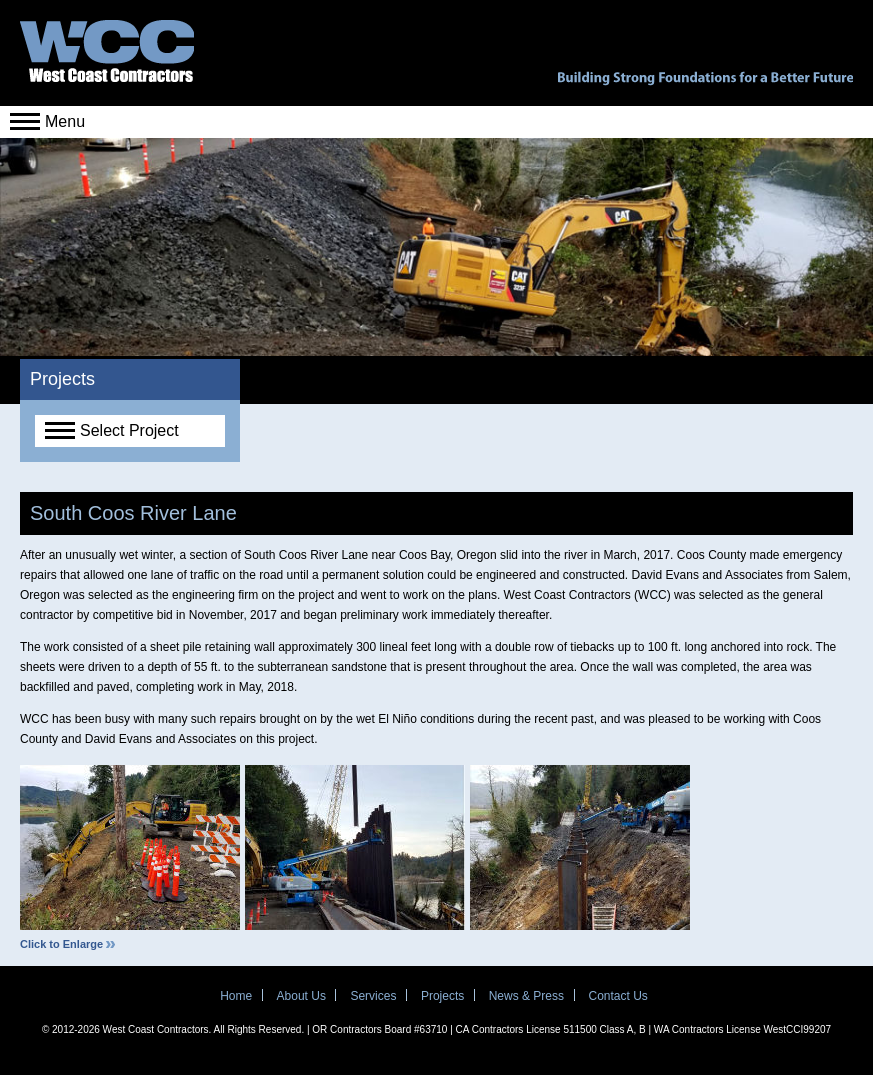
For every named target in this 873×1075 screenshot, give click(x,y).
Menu (47, 121)
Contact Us (618, 996)
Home (236, 996)
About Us (301, 996)
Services (373, 996)
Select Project (112, 430)
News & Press (526, 996)
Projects (442, 996)
